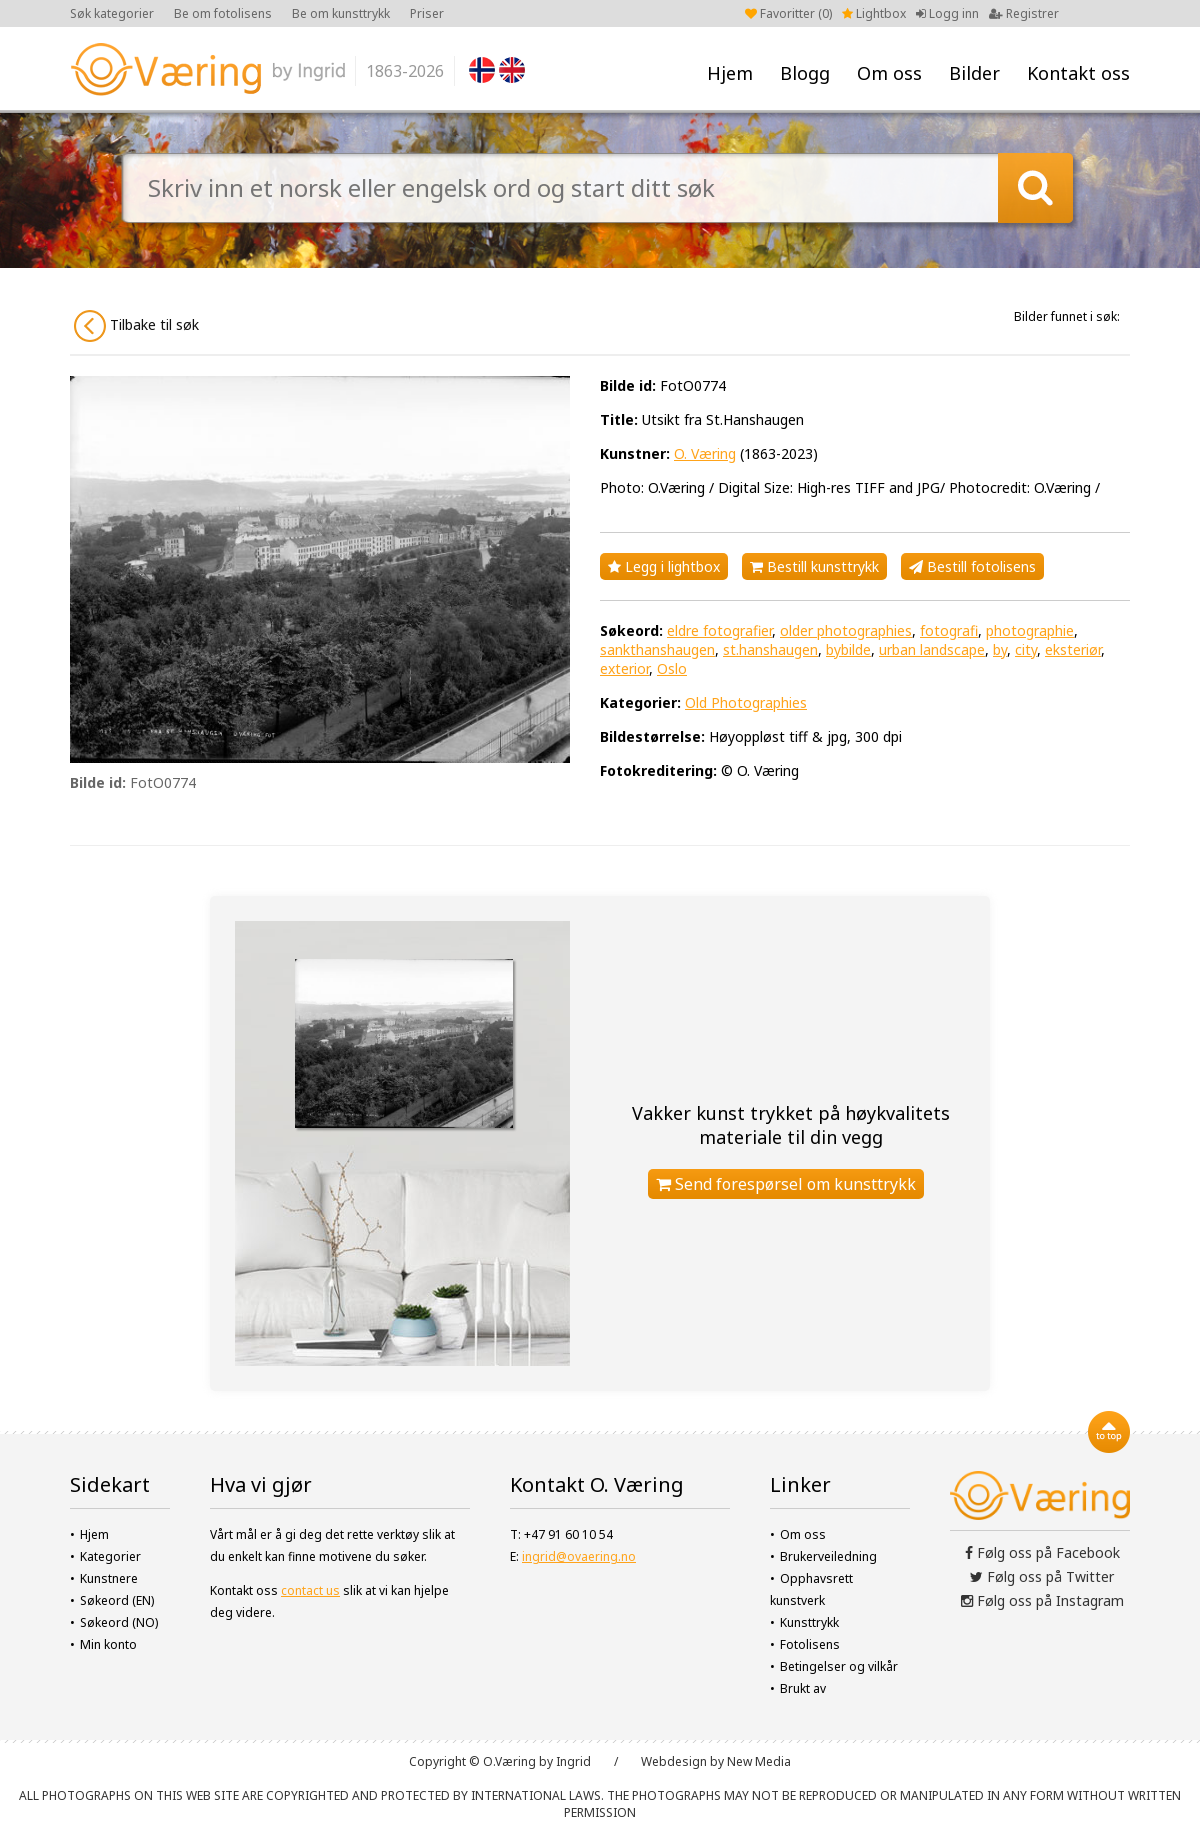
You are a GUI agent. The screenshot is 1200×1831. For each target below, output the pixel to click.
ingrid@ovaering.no (579, 1556)
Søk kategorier (112, 13)
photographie (1030, 630)
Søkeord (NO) (119, 1622)
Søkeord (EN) (117, 1600)
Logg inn (947, 13)
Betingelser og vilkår (839, 1666)
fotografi (949, 630)
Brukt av (803, 1688)
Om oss (889, 73)
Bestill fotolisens (972, 566)
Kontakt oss (1078, 73)
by (1000, 649)
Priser (427, 13)
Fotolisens (810, 1644)
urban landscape (932, 649)
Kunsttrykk (809, 1622)
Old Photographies (746, 702)
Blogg (805, 73)
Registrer (1024, 13)
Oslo (672, 668)
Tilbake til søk (136, 326)
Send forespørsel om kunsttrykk (786, 1184)
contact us (310, 1590)
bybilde (848, 649)
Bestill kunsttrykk (814, 566)
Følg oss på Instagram (1042, 1600)
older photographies (846, 630)
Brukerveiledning (828, 1556)
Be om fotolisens (223, 13)
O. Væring (705, 453)
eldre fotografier (719, 630)
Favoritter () (788, 13)
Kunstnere (109, 1578)
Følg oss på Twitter (1042, 1576)
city (1026, 649)
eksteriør (1073, 649)
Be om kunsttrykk (341, 13)
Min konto (108, 1644)
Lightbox (874, 13)
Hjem (730, 73)
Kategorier (110, 1556)
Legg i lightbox (664, 566)
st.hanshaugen (770, 649)
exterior (624, 668)
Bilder (974, 73)
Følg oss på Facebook (1042, 1552)
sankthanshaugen (657, 649)
